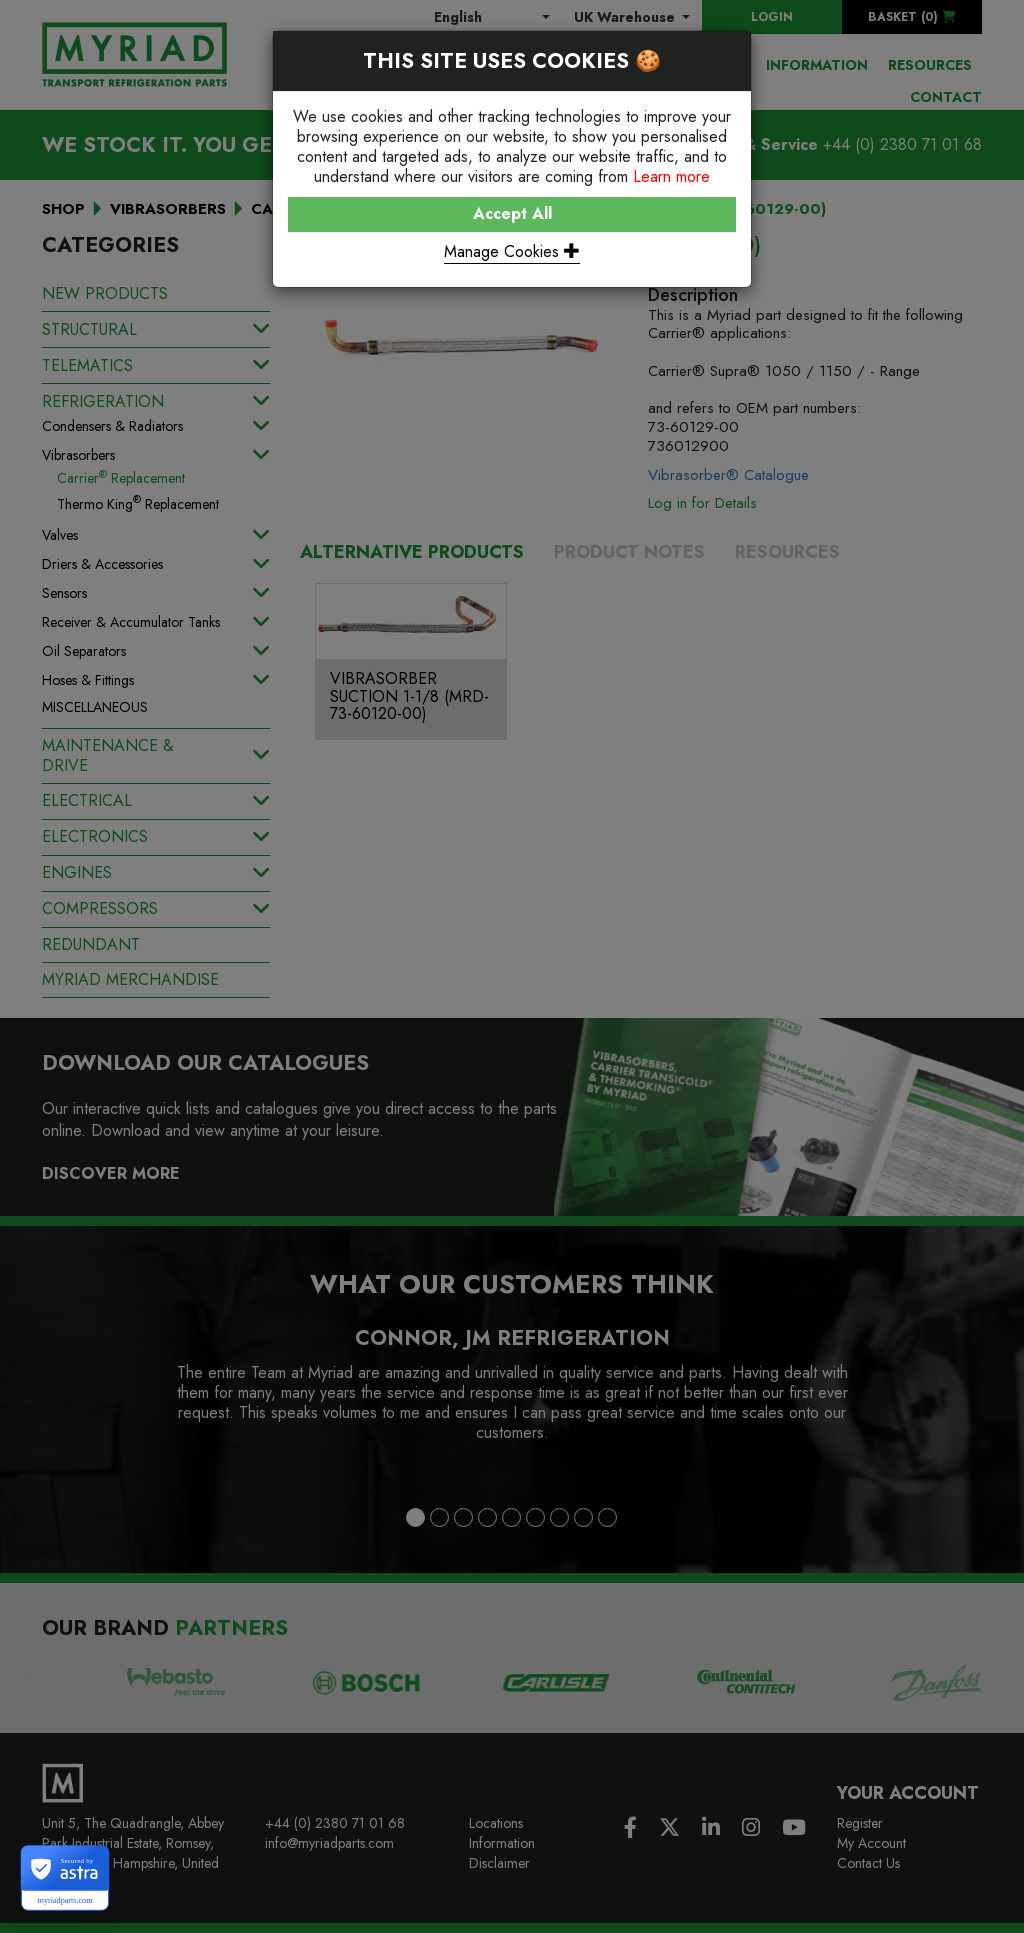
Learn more (671, 176)
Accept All (512, 213)
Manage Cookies (512, 251)
